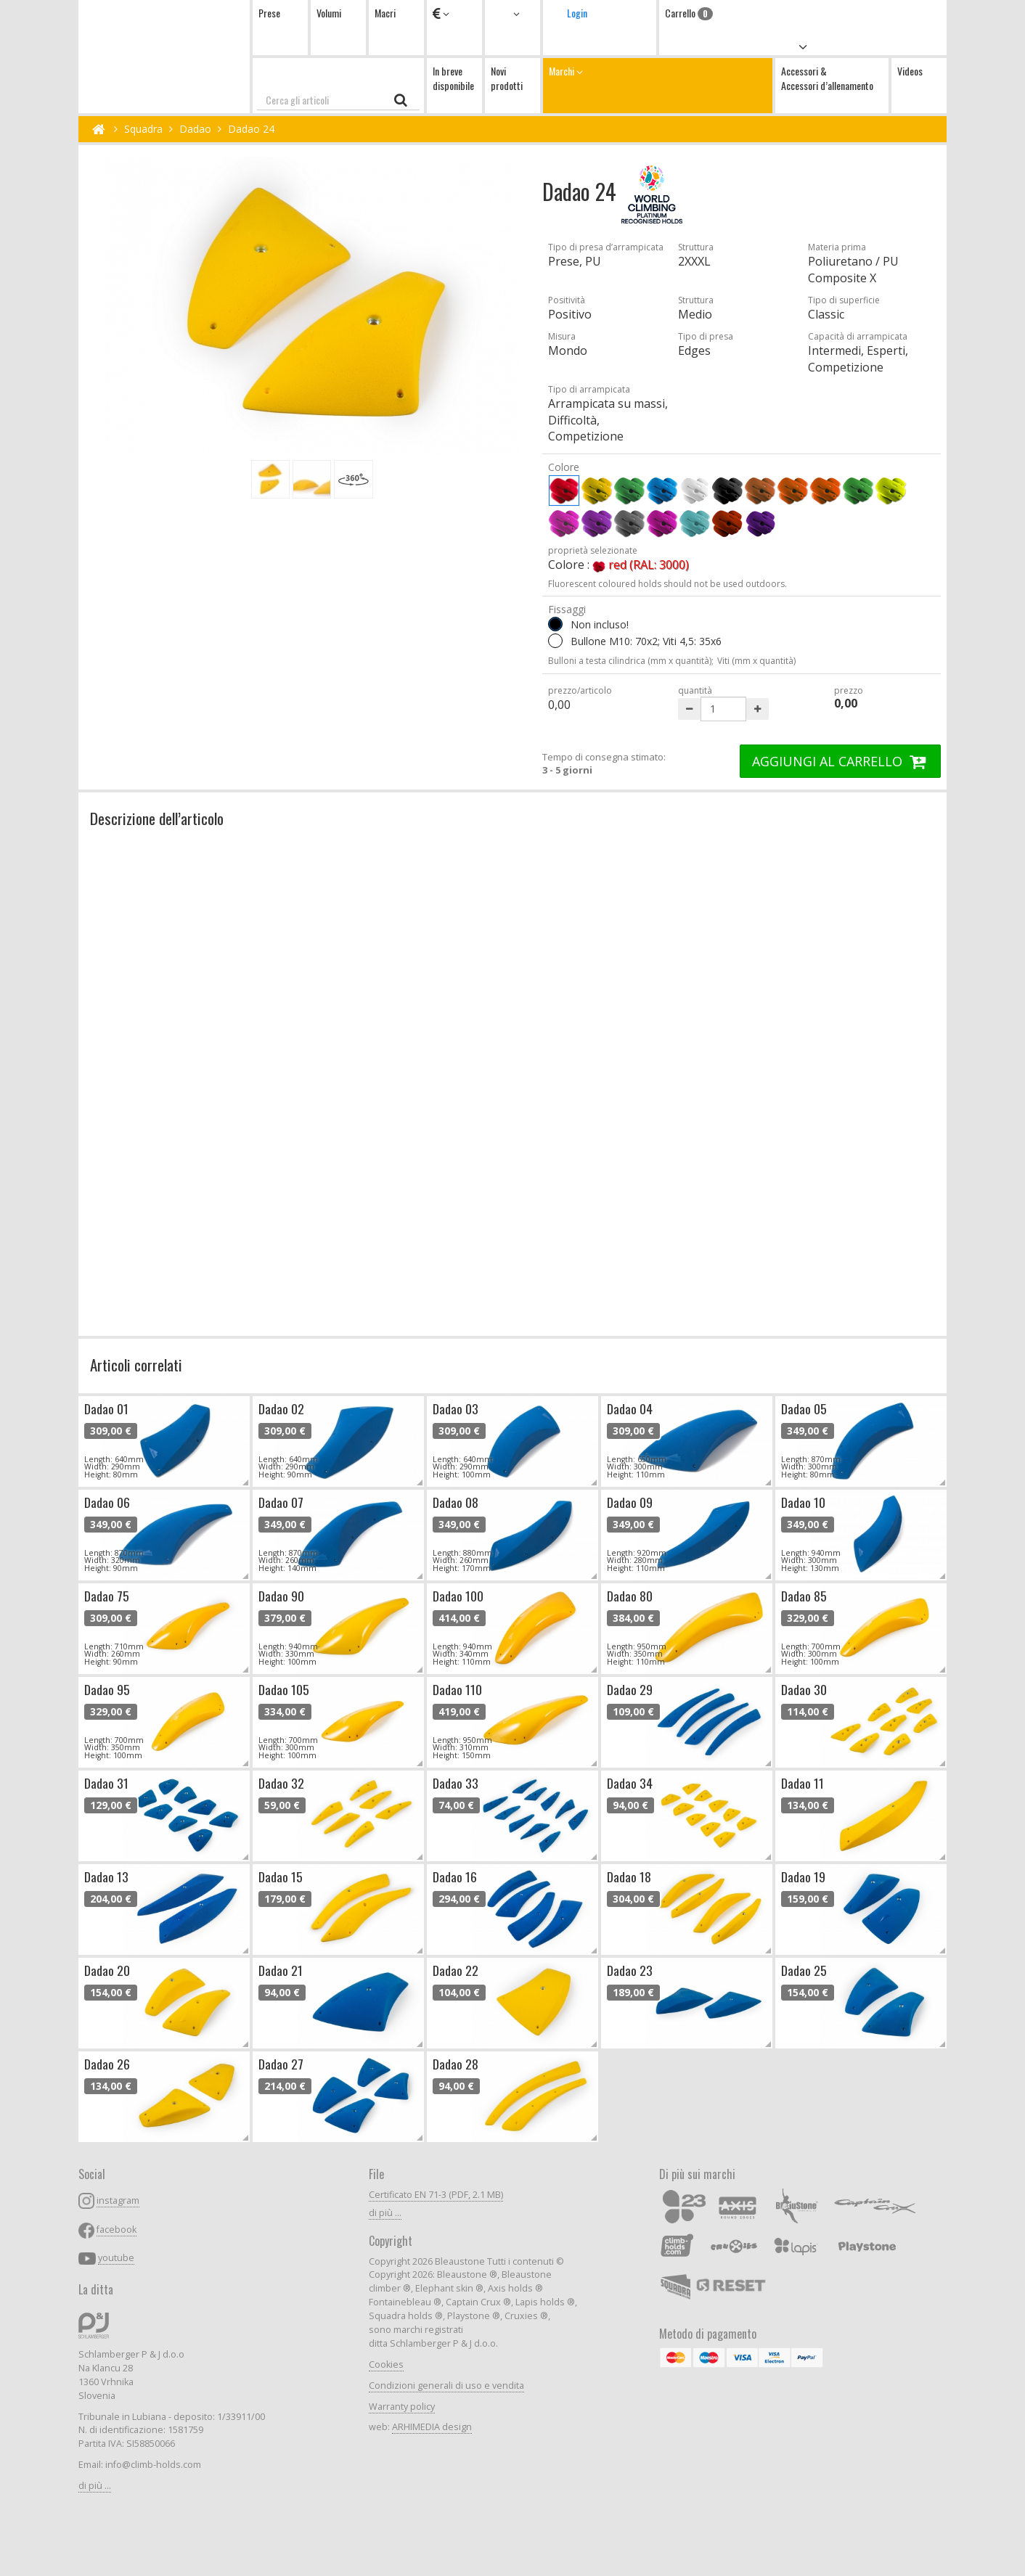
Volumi (329, 12)
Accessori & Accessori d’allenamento (827, 78)
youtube (116, 2258)
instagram (118, 2200)
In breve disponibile (453, 78)
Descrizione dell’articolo (157, 818)
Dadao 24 (251, 129)
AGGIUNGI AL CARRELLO (840, 761)
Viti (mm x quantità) (756, 661)
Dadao (195, 129)
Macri (385, 12)
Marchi (658, 85)
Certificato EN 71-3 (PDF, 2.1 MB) (436, 2195)
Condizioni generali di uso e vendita (446, 2385)
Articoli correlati (136, 1364)
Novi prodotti (507, 78)
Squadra (143, 129)
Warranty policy (402, 2406)
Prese (269, 12)
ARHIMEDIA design (432, 2427)
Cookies (386, 2364)
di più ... (94, 2485)
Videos (910, 70)
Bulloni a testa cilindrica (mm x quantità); (631, 661)
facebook (116, 2229)
